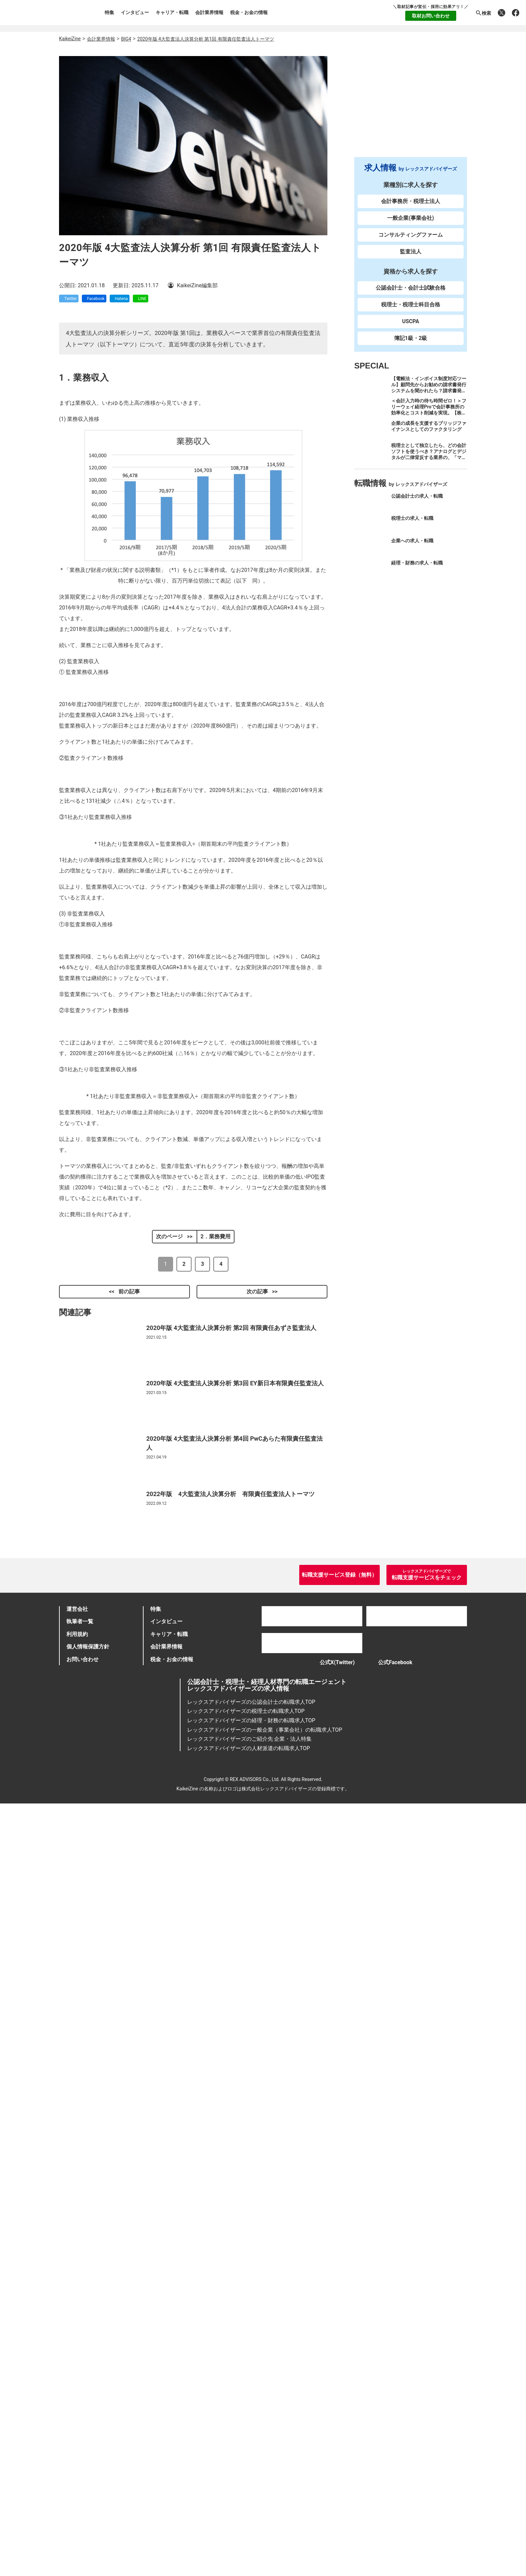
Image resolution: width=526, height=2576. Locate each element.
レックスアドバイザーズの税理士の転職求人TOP (246, 2483)
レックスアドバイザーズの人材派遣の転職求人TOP (248, 2520)
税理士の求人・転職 (412, 524)
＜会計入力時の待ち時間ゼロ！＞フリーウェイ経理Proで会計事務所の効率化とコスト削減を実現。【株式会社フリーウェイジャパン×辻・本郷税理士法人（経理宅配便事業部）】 (428, 422)
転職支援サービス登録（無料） (339, 2342)
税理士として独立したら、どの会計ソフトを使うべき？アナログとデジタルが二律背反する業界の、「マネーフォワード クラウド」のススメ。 (428, 463)
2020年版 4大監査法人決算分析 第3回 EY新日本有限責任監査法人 (235, 2133)
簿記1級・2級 (410, 344)
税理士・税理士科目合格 (410, 310)
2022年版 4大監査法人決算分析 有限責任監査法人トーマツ (230, 2244)
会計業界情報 (209, 12)
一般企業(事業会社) (410, 224)
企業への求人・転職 (412, 546)
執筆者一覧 (79, 2389)
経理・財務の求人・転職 (417, 569)
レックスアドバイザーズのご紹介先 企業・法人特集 (249, 2511)
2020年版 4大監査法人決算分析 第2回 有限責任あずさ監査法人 (231, 2078)
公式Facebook (398, 2432)
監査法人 (410, 257)
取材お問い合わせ (431, 15)
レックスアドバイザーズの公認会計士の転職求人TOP (251, 2474)
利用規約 (77, 2401)
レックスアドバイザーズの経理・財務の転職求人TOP (251, 2492)
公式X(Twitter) (330, 2432)
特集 (109, 12)
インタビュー (135, 12)
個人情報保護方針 (87, 2414)
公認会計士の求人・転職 (417, 502)
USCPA (410, 327)
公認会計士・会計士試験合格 (410, 294)
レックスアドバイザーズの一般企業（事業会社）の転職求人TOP (264, 2502)
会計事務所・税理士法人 (410, 207)
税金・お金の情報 (249, 12)
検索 (483, 13)
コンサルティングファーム (410, 241)
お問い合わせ (82, 2427)
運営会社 (77, 2376)
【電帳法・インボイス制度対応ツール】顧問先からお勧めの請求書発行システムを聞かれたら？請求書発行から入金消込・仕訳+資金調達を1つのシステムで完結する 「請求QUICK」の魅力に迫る (429, 399)
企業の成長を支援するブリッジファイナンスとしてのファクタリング (428, 432)
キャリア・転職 (172, 12)
